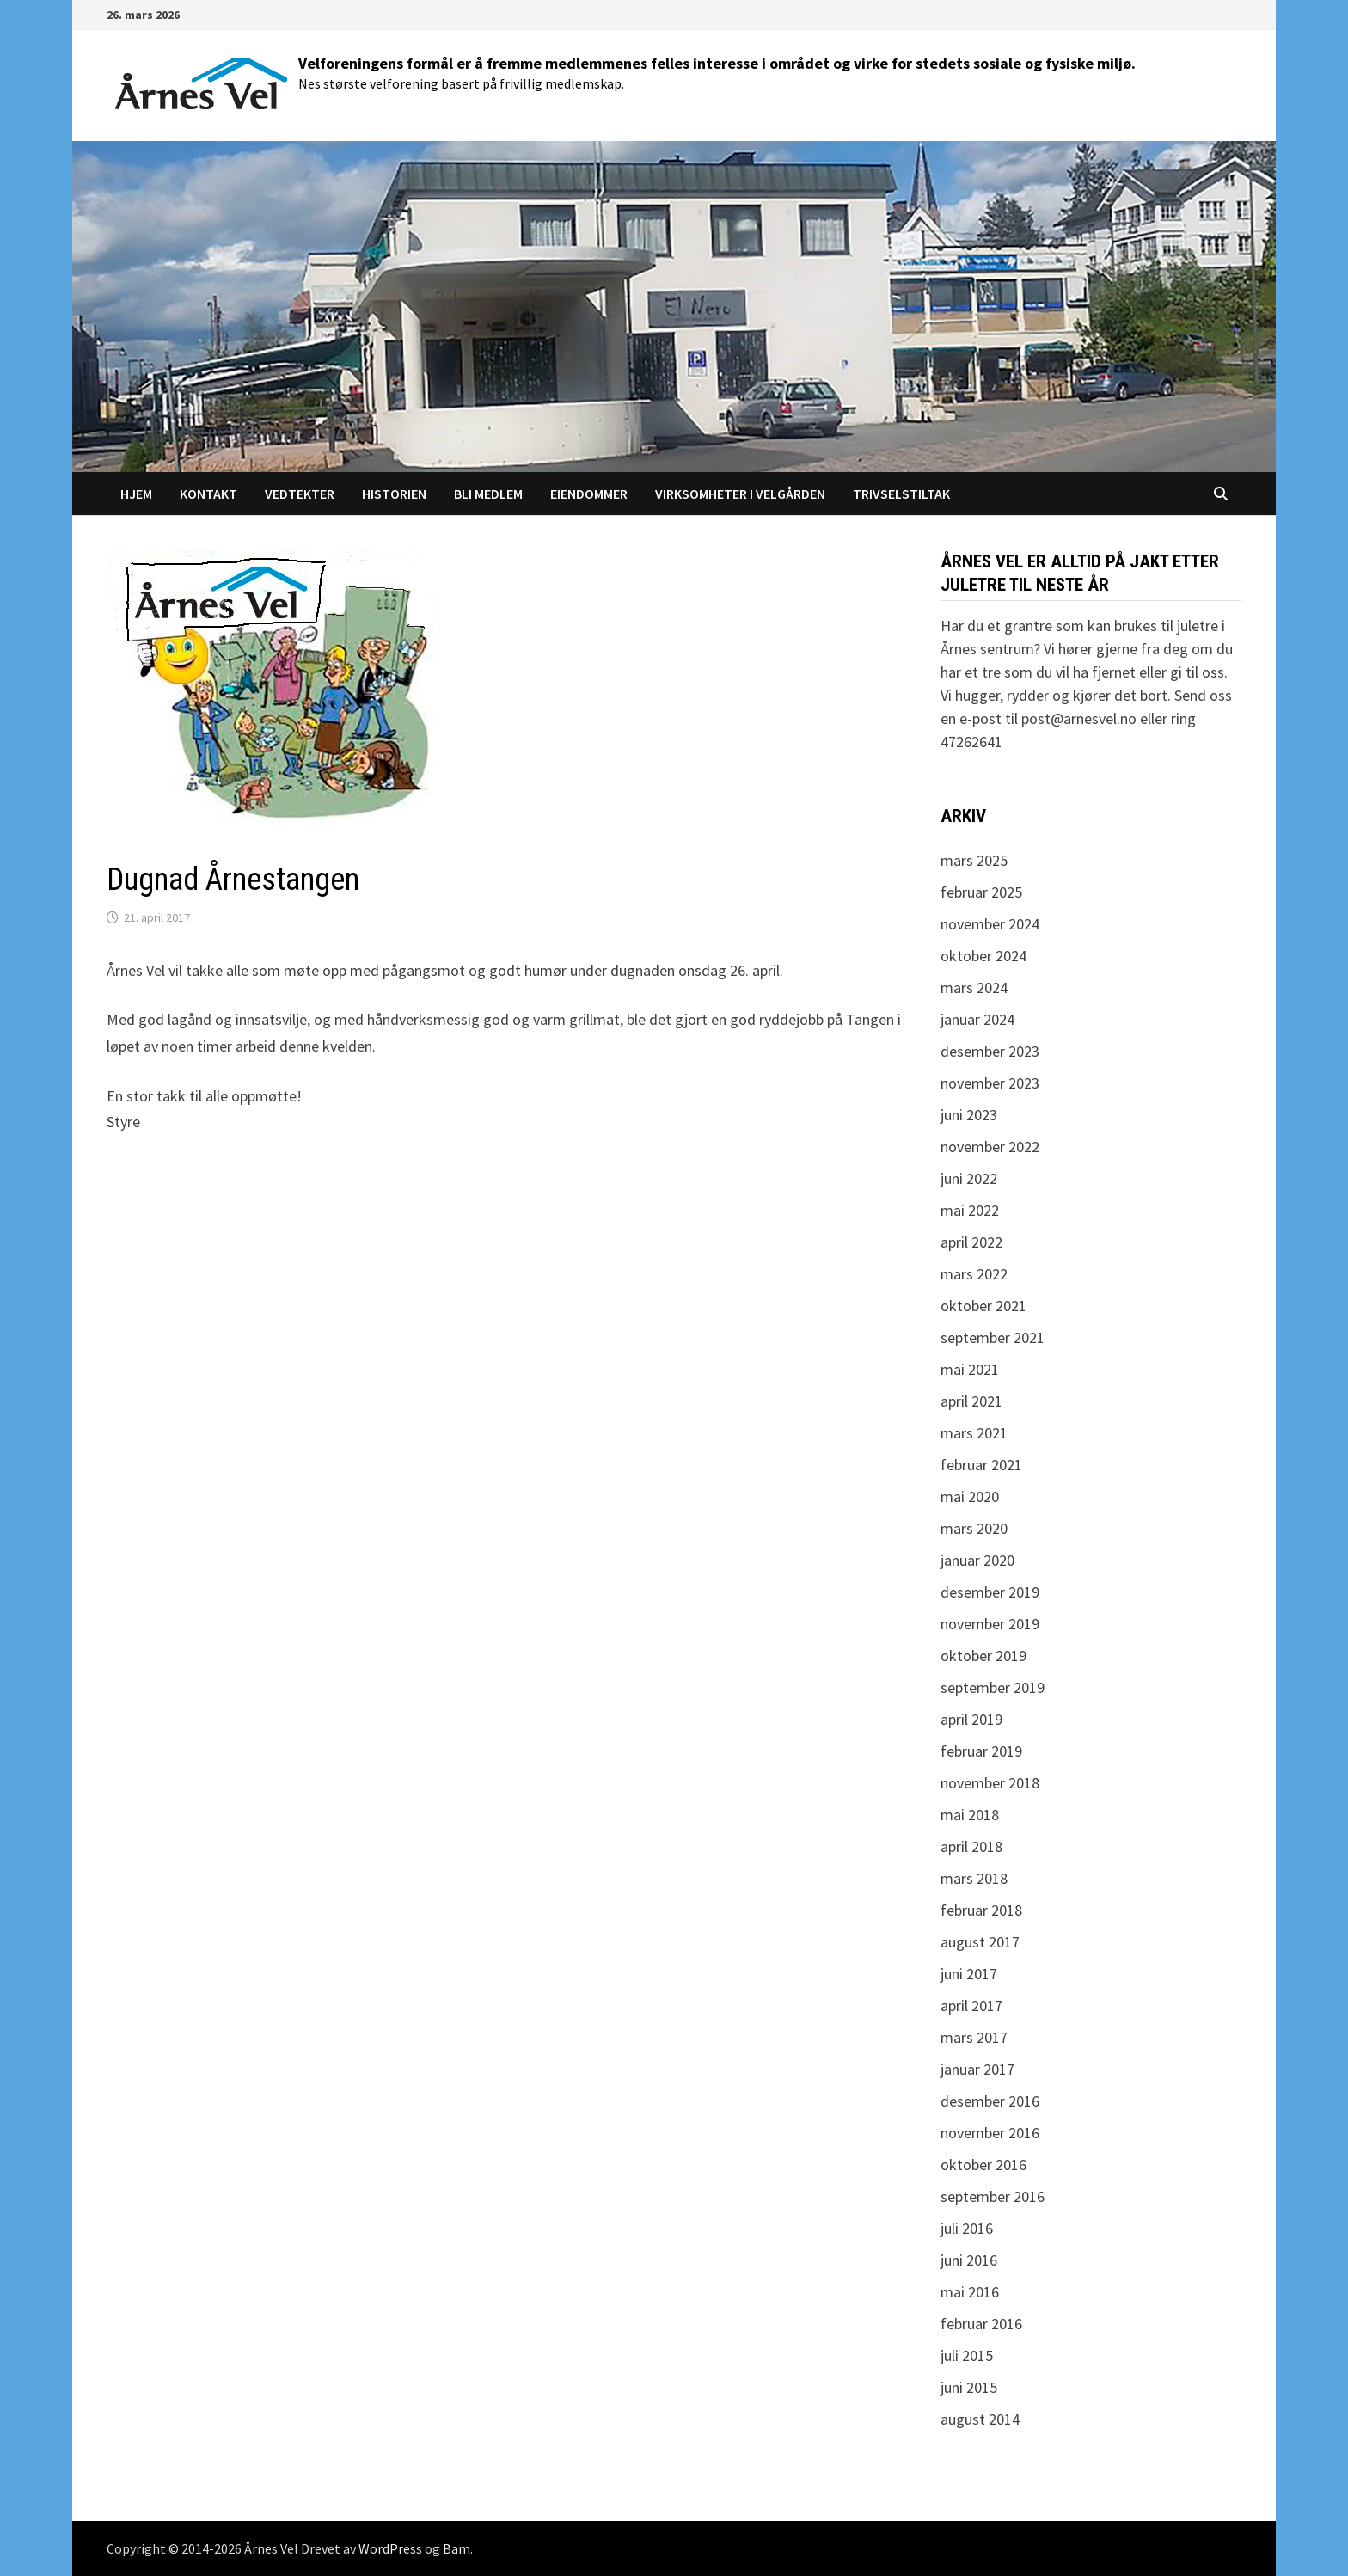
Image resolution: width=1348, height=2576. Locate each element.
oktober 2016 (983, 2164)
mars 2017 (974, 2037)
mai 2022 (970, 1210)
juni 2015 (969, 2387)
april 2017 (971, 2005)
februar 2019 (981, 1751)
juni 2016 (969, 2260)
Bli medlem (488, 493)
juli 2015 (967, 2355)
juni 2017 (969, 1974)
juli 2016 (967, 2228)
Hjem (136, 493)
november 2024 (990, 924)
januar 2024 (977, 1019)
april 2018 (971, 1846)
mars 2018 (974, 1878)
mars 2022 (974, 1274)
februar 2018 (981, 1910)
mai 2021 (970, 1369)
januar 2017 (977, 2069)
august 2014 (980, 2419)
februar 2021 (981, 1465)
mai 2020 (970, 1496)
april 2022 (971, 1242)
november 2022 (990, 1146)
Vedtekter (299, 493)
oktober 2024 (983, 956)
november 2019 (990, 1624)
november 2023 (990, 1083)
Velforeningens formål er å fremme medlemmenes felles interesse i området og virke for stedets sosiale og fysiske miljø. (717, 63)
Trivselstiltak (901, 493)
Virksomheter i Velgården (740, 493)
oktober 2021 (983, 1306)
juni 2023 (969, 1115)
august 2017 (980, 1942)
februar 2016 (981, 2324)
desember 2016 (990, 2101)
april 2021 (971, 1401)
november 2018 (990, 1783)
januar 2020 (977, 1560)
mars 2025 (974, 860)
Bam (456, 2548)
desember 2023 (990, 1051)
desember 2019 (990, 1592)
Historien (394, 493)
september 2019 (993, 1687)
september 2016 (993, 2196)
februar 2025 (981, 892)
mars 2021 (974, 1433)
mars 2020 (974, 1528)
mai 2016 (970, 2292)
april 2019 (971, 1719)
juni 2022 (969, 1178)
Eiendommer (589, 493)
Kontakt (208, 493)
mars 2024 (974, 987)
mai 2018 (970, 1815)
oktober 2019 (983, 1655)
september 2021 (993, 1337)
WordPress (390, 2548)
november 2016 (990, 2133)
